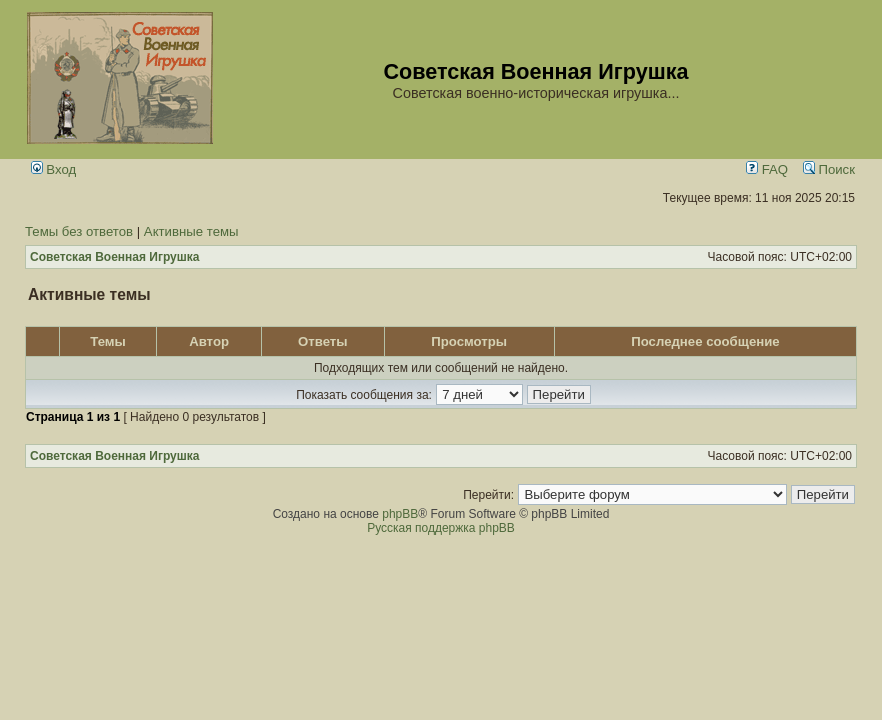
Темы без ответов (79, 231)
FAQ (767, 169)
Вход (54, 169)
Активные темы (191, 231)
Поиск (829, 169)
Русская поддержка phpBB (441, 528)
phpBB (400, 514)
